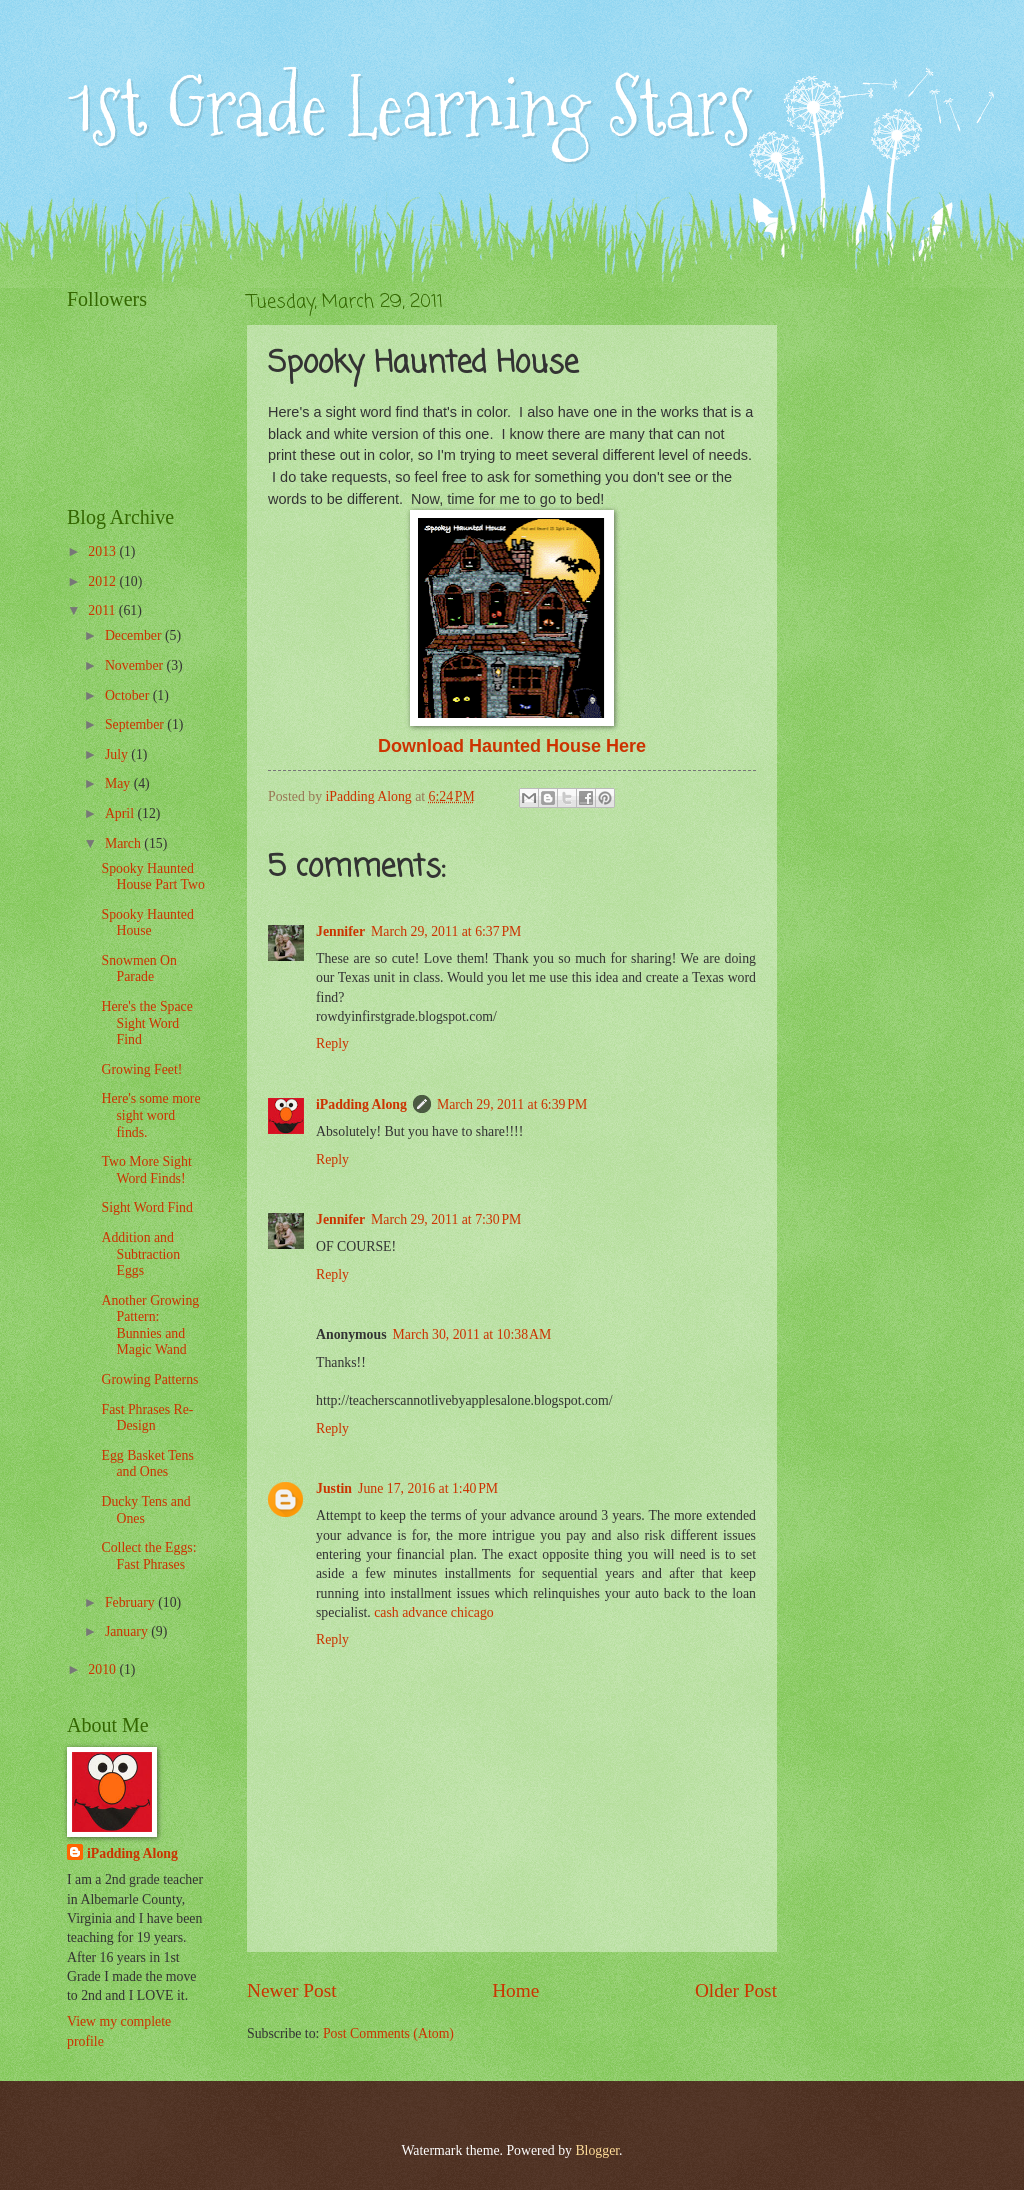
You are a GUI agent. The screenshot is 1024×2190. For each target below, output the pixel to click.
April (121, 813)
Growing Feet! (141, 1069)
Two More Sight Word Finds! (146, 1170)
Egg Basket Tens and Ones (147, 1464)
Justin (334, 1488)
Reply (332, 1043)
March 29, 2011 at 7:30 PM (446, 1219)
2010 (103, 1669)
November (136, 665)
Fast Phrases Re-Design (147, 1418)
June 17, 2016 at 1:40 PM (428, 1488)
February (131, 1602)
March (124, 843)
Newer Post (292, 1990)
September (136, 724)
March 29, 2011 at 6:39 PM (512, 1104)
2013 (103, 551)
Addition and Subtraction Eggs (140, 1254)
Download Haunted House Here (512, 746)
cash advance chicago (434, 1612)
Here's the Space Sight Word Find (146, 1023)
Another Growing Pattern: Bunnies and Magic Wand (150, 1325)
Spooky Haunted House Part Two (152, 877)
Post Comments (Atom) (388, 2033)
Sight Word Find (146, 1207)
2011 (103, 610)
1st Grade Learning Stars (409, 107)
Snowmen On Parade (139, 969)
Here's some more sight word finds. (150, 1115)
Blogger (597, 2150)
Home (515, 1990)
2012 (103, 581)
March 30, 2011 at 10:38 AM (472, 1334)
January (128, 1631)
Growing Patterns (149, 1379)
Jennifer (340, 931)
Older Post (736, 1990)
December (135, 635)
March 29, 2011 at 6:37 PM (446, 931)
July (118, 754)
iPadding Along (361, 1104)
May (119, 783)
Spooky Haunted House (147, 923)
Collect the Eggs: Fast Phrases (148, 1556)
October (129, 695)
